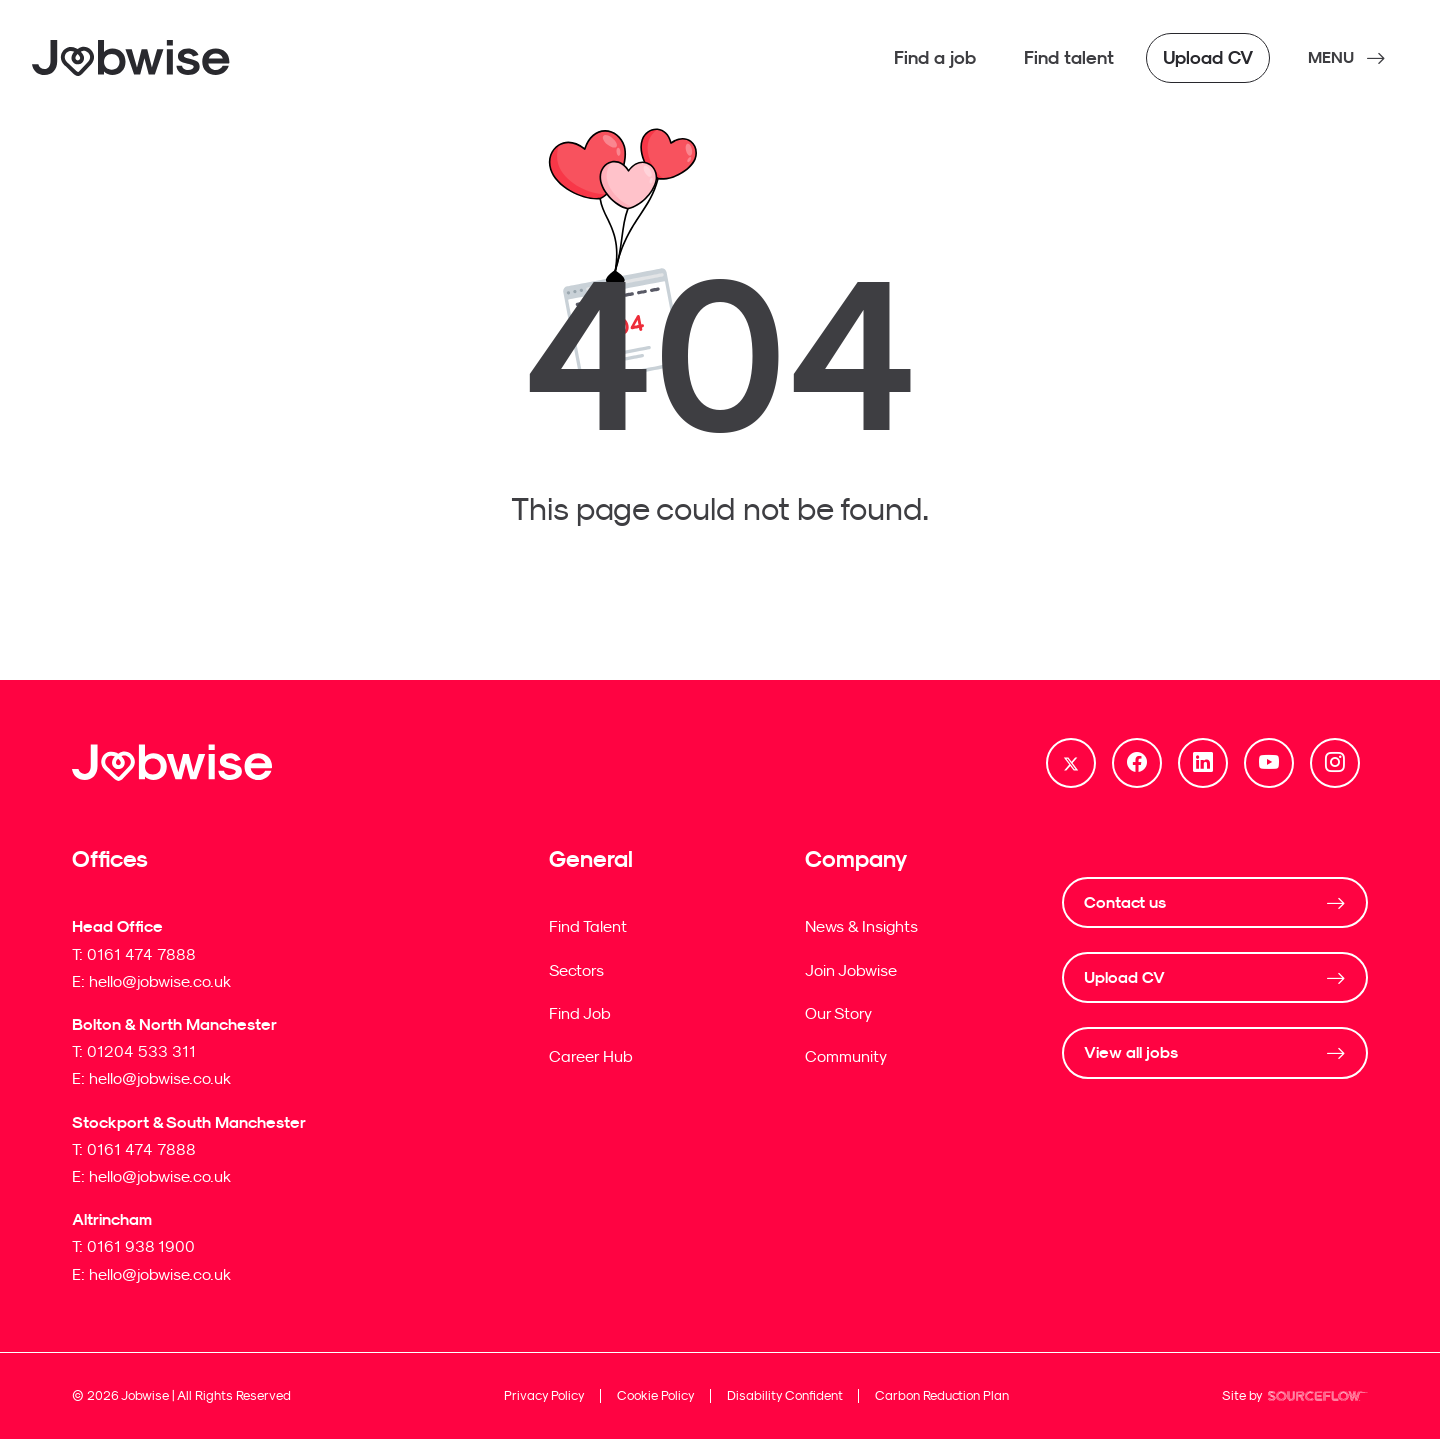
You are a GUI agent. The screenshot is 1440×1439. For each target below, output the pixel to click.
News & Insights (861, 926)
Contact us (1125, 902)
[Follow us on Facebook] (1137, 763)
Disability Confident (785, 1395)
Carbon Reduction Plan (942, 1395)
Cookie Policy (656, 1395)
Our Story (838, 1013)
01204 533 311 (141, 1051)
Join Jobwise (851, 970)
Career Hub (591, 1056)
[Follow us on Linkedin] (1203, 763)
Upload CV (1124, 977)
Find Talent (588, 926)
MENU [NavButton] (1331, 57)
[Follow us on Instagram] (1335, 763)
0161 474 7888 (141, 954)
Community (846, 1056)
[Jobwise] (132, 58)
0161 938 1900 (141, 1246)
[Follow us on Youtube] (1269, 763)
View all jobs (1131, 1052)
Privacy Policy (544, 1395)
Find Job (580, 1013)
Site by (1295, 1398)
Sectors (576, 970)
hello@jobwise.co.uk (160, 981)
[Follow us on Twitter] (1071, 763)
